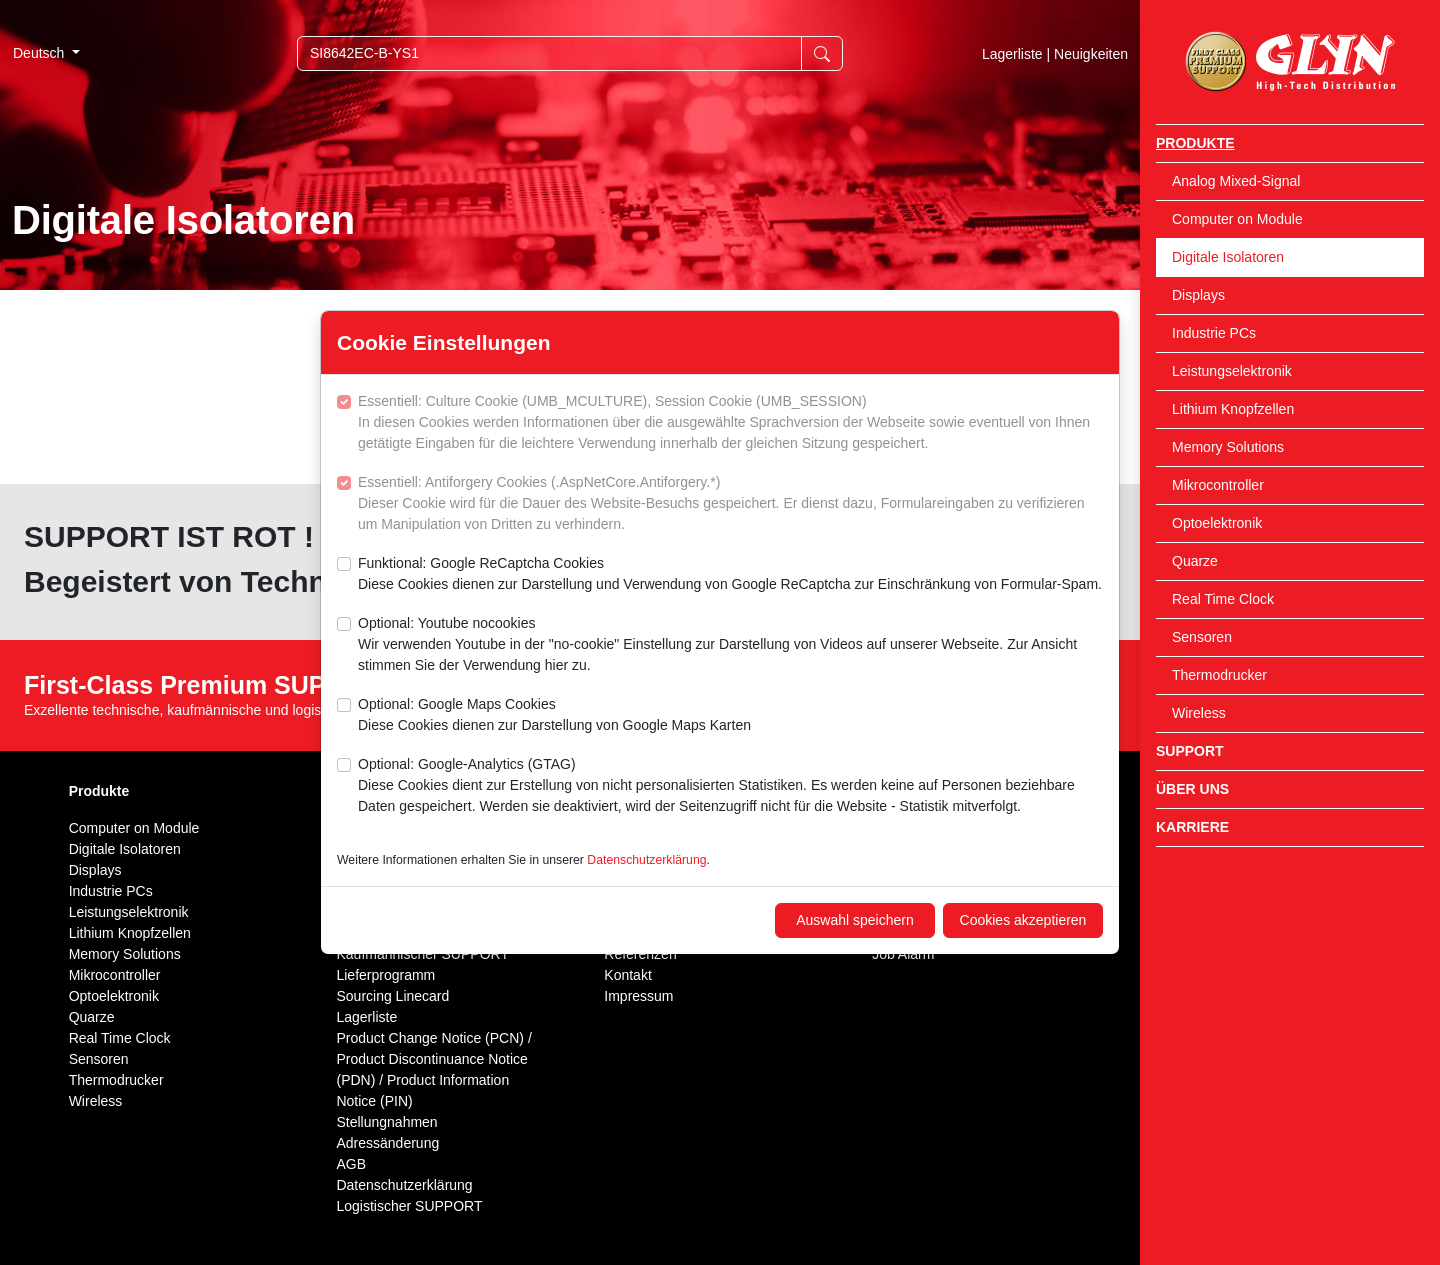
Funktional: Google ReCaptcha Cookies (730, 575)
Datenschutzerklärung (646, 860)
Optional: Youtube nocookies (730, 645)
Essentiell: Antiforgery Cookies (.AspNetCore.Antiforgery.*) (730, 504)
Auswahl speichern (855, 920)
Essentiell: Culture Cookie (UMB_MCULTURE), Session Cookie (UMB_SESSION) (730, 423)
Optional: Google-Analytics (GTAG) (730, 786)
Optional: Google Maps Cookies (554, 716)
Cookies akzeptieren (1023, 920)
